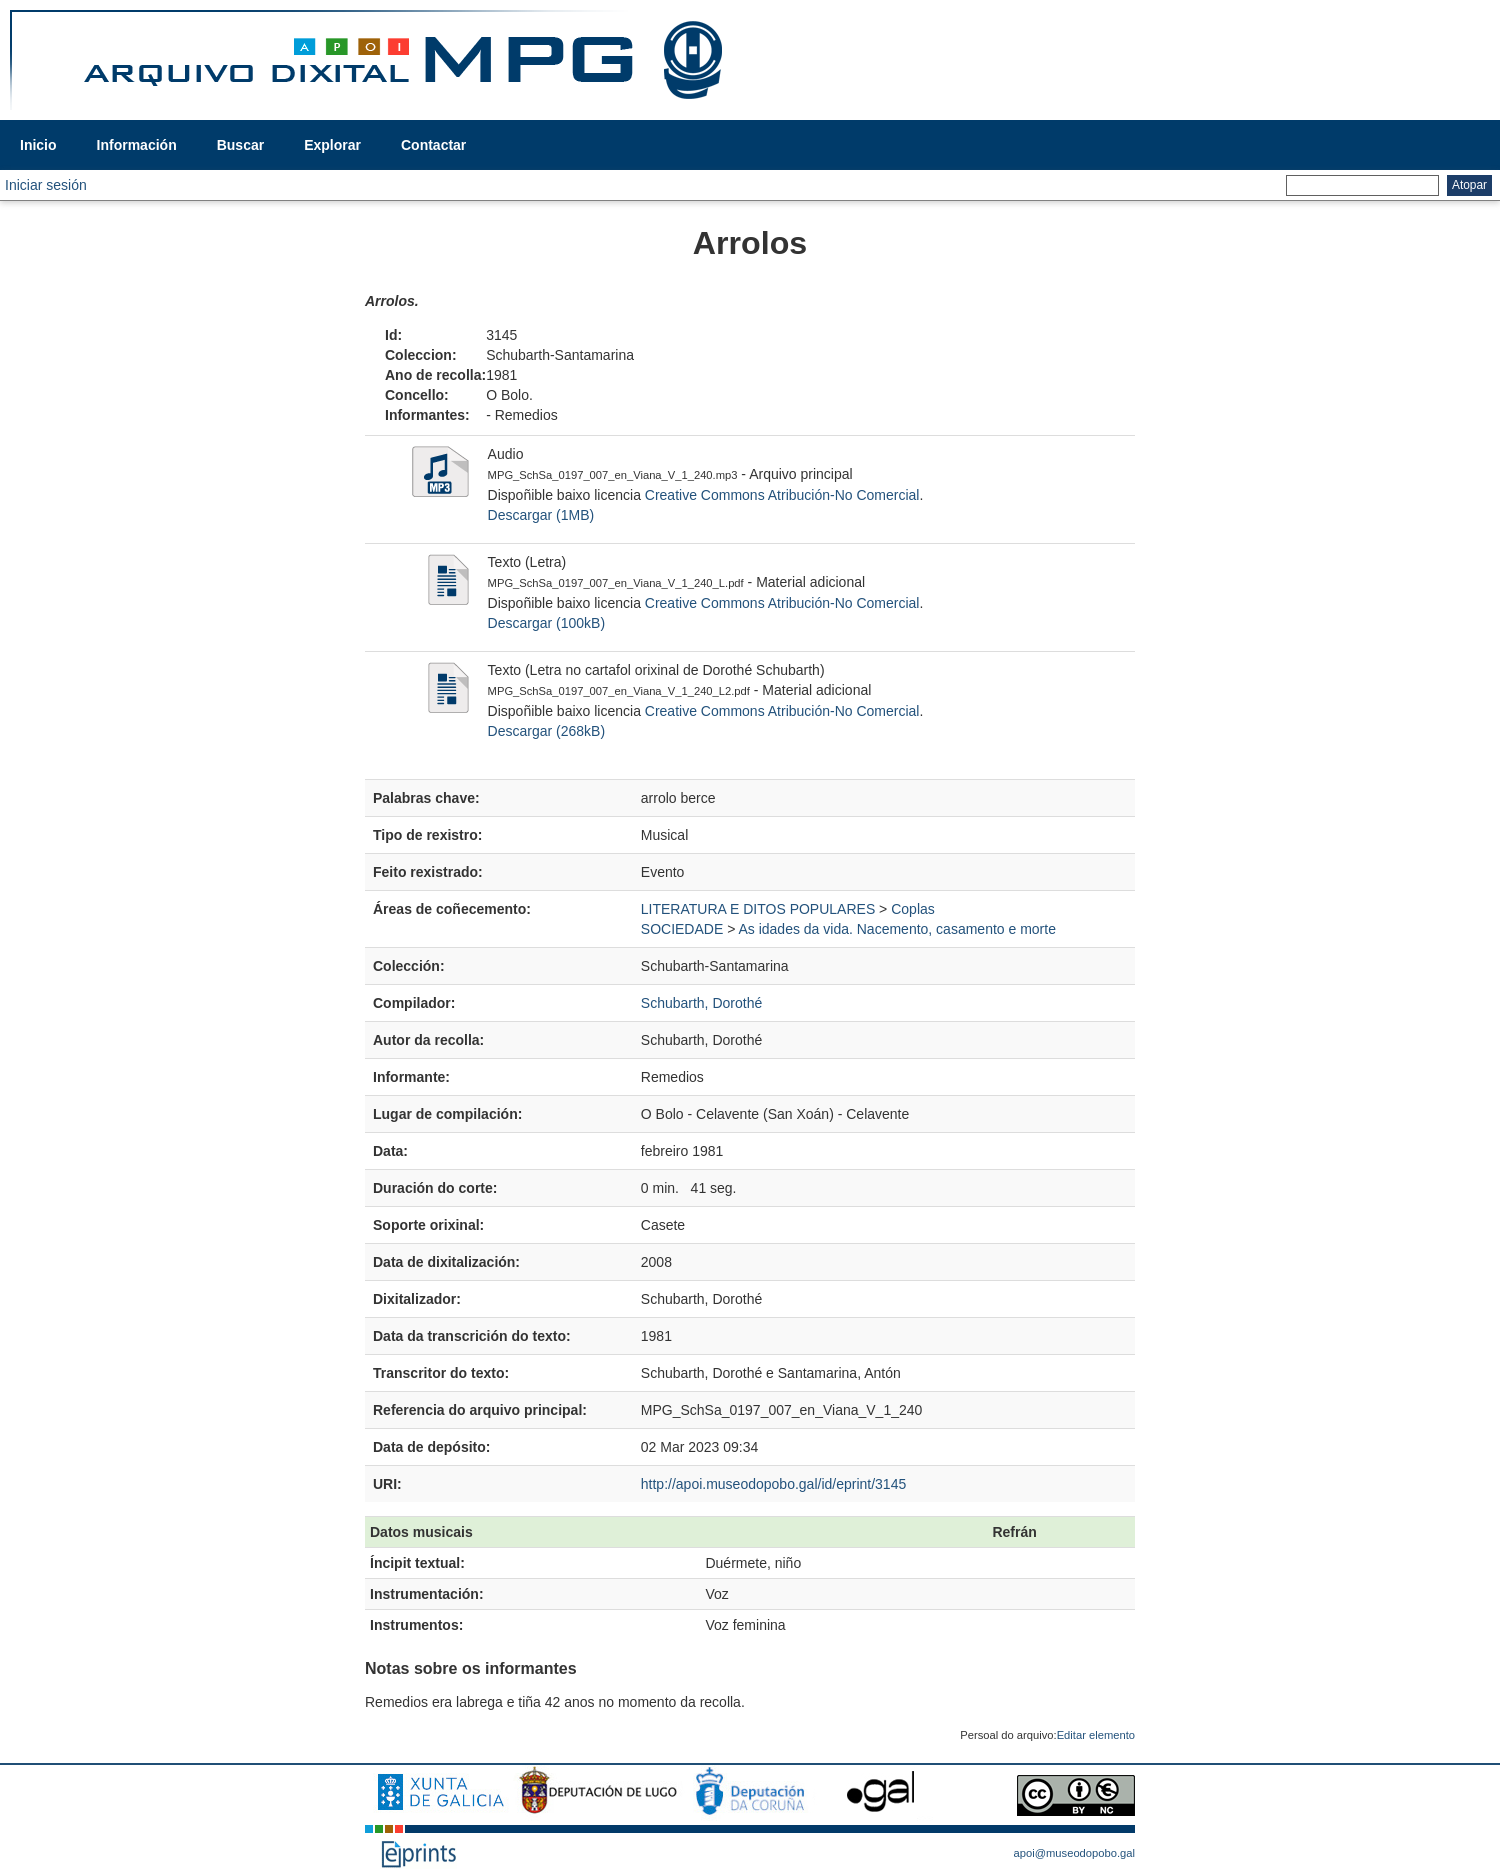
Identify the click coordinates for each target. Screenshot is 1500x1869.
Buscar (240, 145)
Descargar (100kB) (547, 623)
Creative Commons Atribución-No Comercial (782, 495)
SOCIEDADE (682, 929)
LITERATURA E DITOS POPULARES (758, 909)
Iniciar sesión (46, 185)
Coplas (913, 909)
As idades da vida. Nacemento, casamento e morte (897, 929)
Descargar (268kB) (547, 731)
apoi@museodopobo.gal (1074, 1853)
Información (137, 145)
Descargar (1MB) (541, 515)
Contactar (433, 145)
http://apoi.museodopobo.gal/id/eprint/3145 (773, 1484)
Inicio (38, 145)
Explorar (332, 145)
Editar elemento (1096, 1735)
